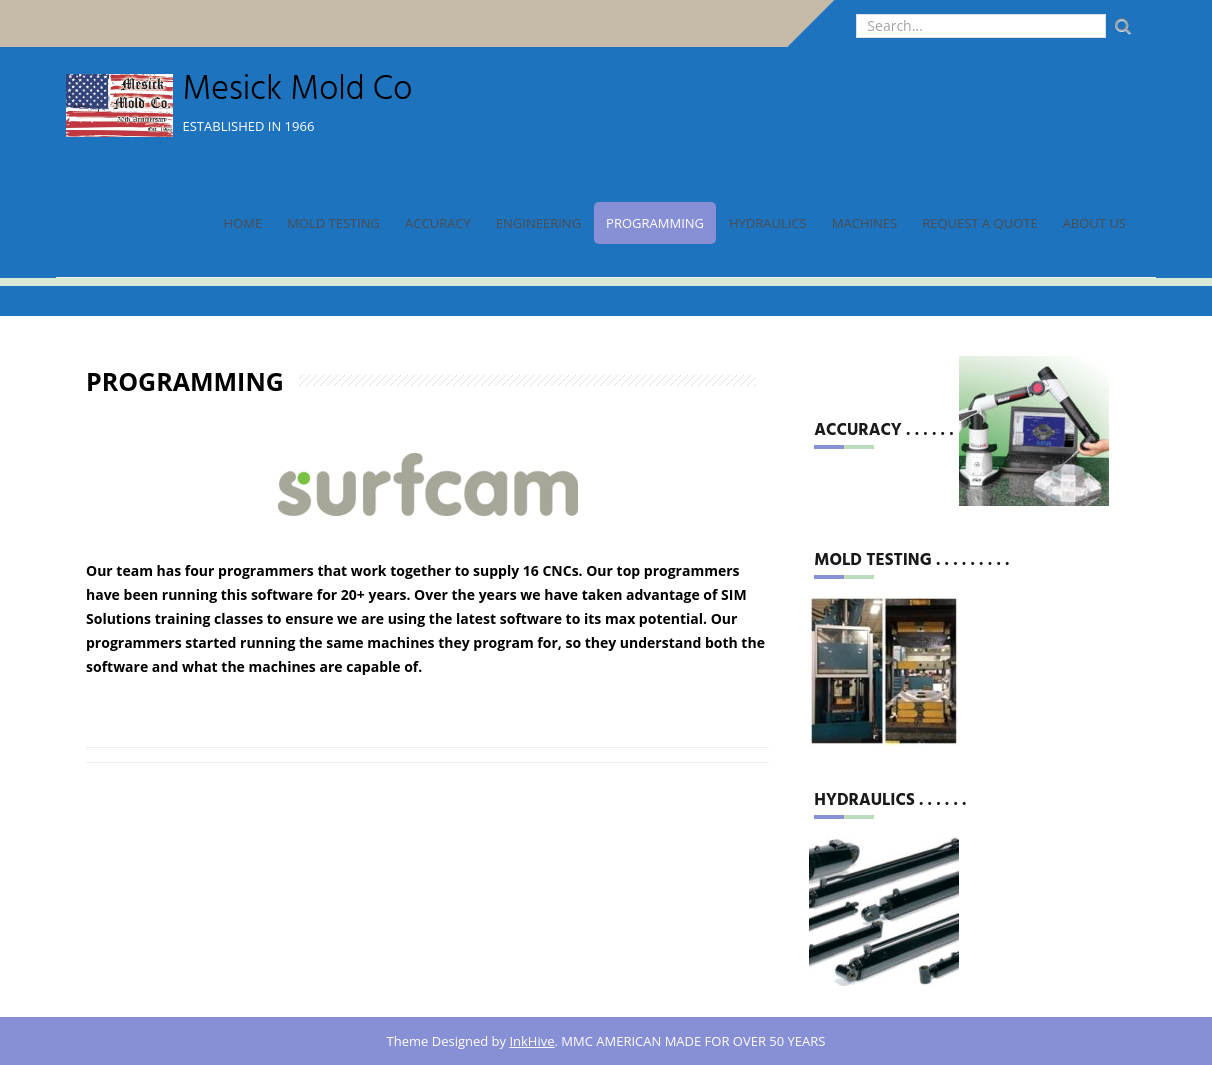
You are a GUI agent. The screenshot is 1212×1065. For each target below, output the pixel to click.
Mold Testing (333, 223)
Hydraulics (768, 223)
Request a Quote (979, 223)
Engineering (538, 223)
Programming (655, 223)
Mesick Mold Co (298, 90)
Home (243, 223)
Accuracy (438, 223)
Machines (864, 223)
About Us (1094, 223)
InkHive (531, 1041)
